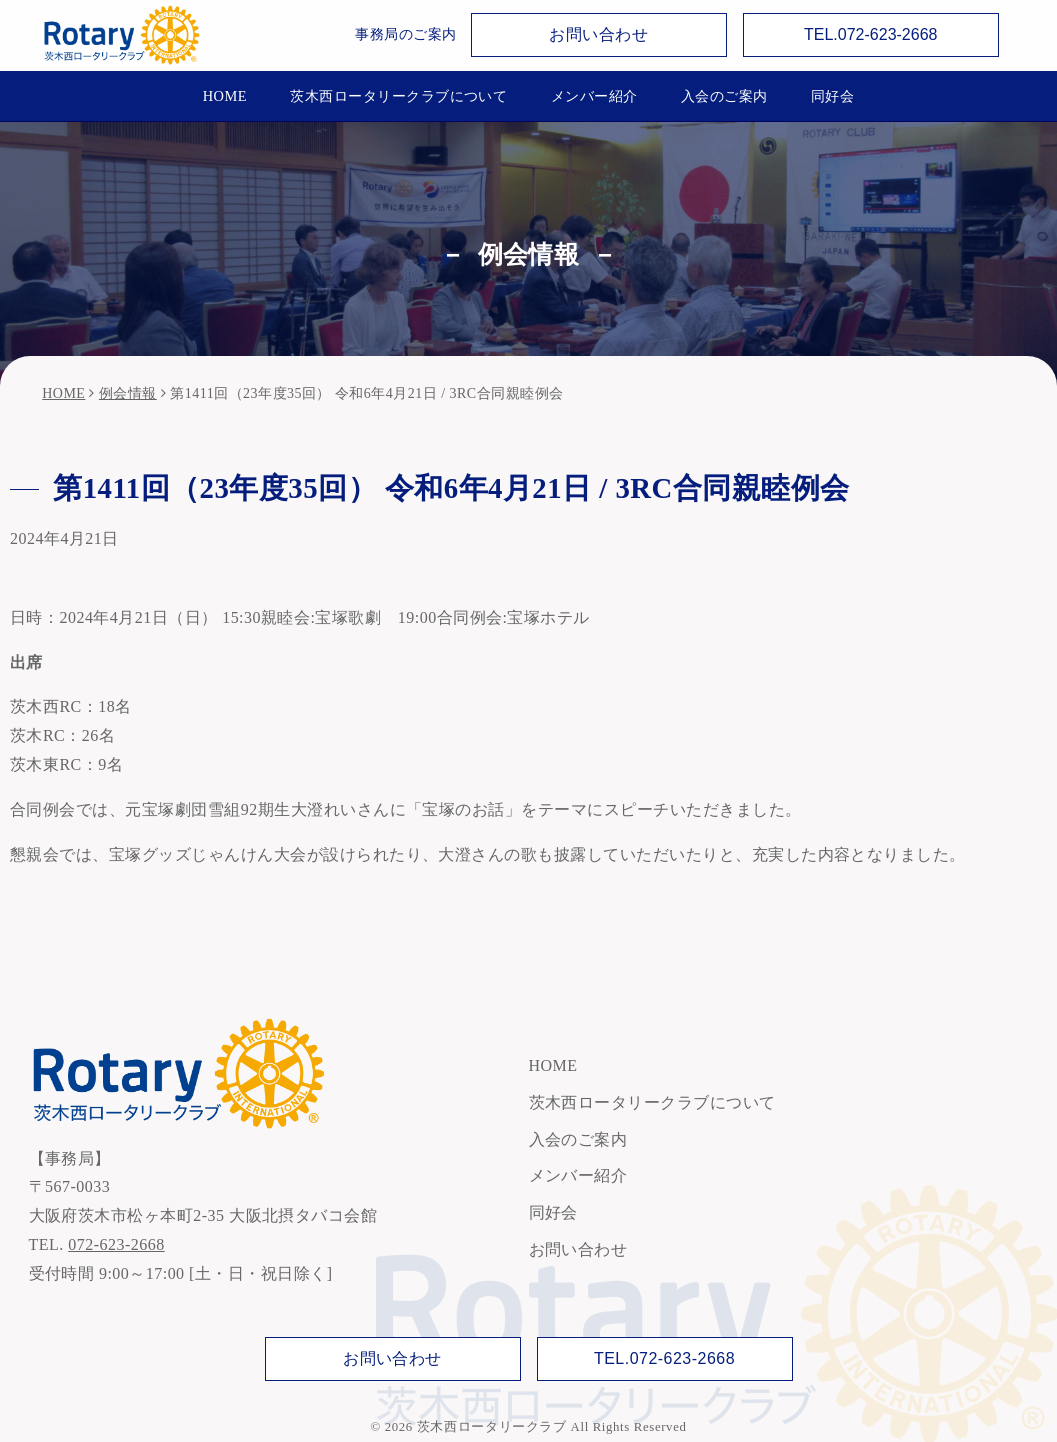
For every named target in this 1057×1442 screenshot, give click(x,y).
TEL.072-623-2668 (870, 34)
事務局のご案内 (405, 34)
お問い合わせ (598, 34)
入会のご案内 (724, 96)
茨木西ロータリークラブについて (398, 96)
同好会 (832, 96)
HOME (225, 96)
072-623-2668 (116, 1244)
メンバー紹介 (594, 96)
